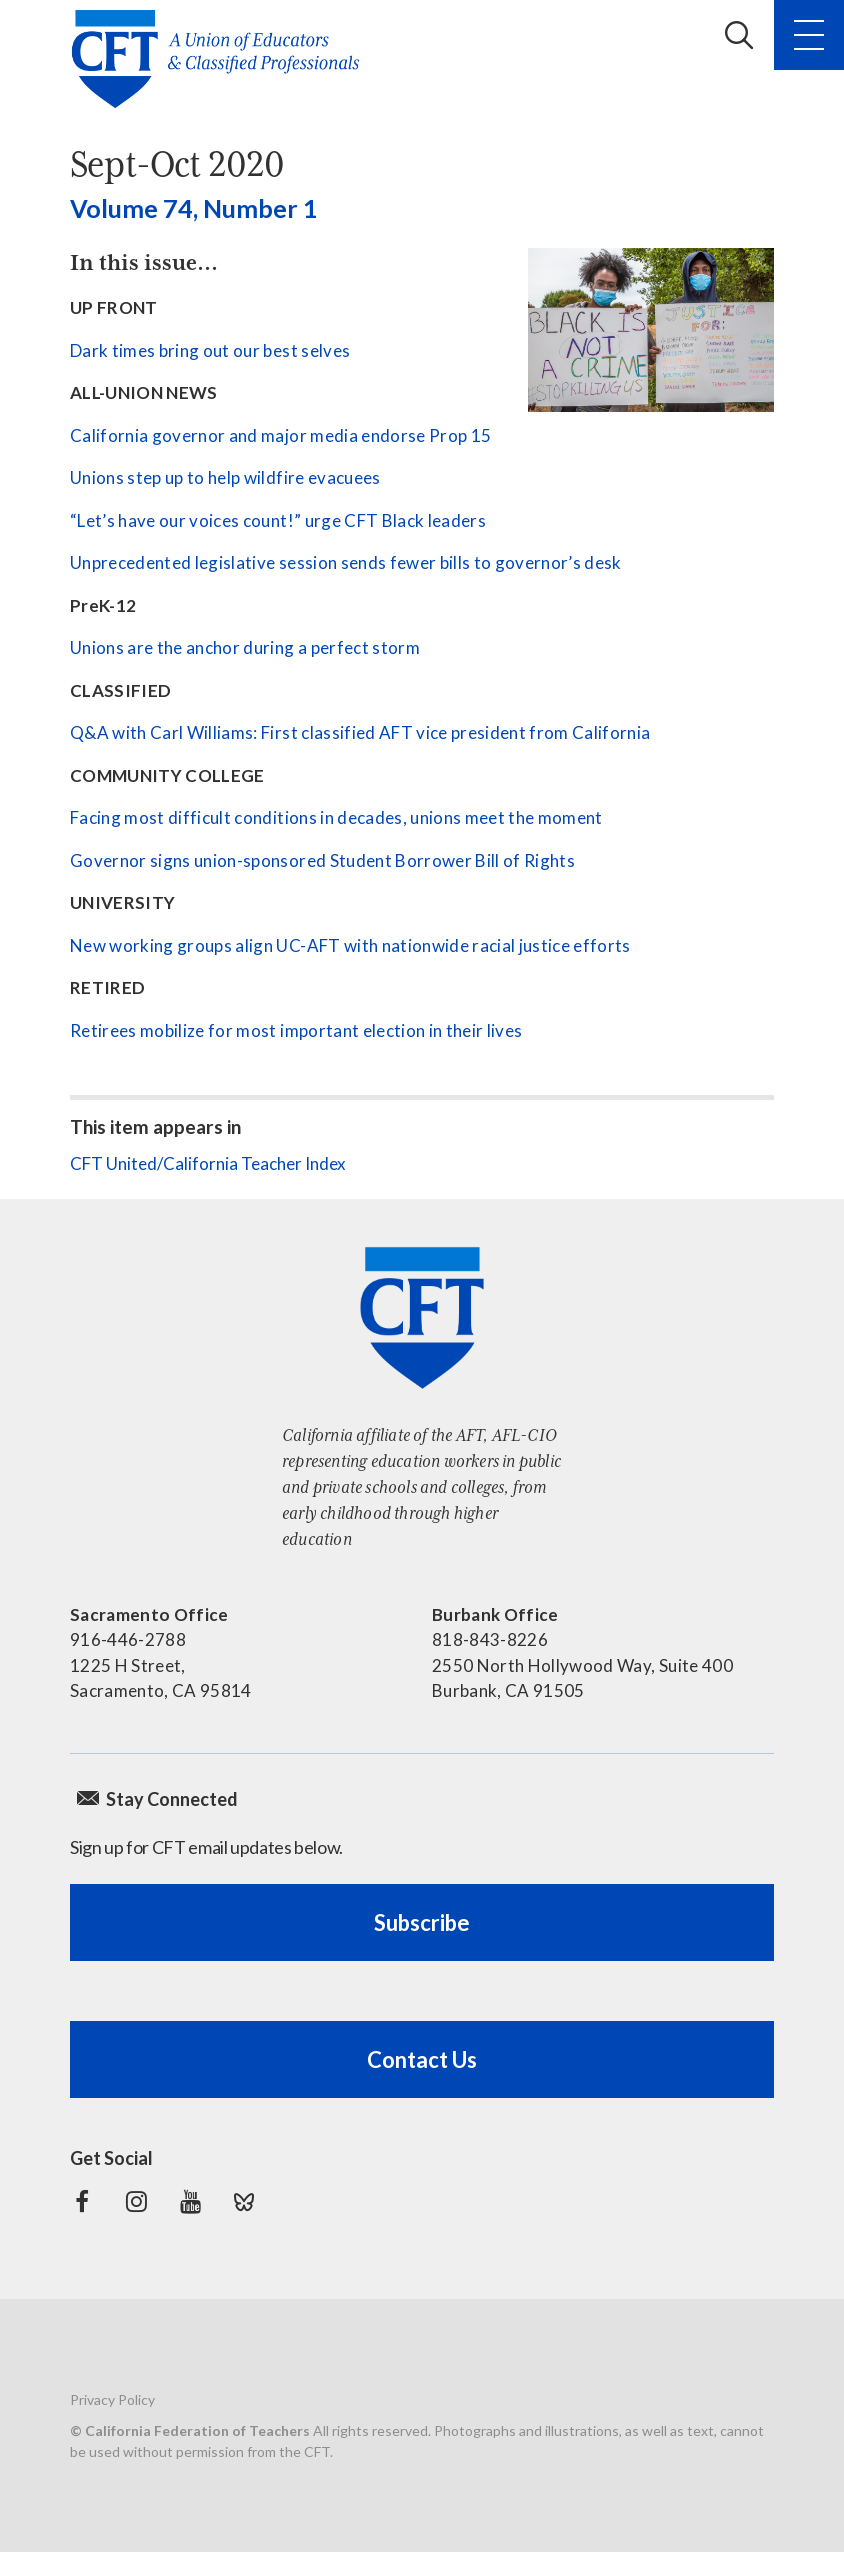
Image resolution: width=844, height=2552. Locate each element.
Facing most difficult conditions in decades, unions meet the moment (336, 817)
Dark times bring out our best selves (210, 350)
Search (739, 35)
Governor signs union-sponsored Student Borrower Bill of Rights (322, 860)
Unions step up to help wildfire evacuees (225, 477)
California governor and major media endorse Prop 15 (280, 435)
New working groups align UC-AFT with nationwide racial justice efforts (350, 945)
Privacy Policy (112, 2399)
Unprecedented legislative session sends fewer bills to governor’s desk (346, 562)
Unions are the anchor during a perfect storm (245, 647)
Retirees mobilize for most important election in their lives (296, 1030)
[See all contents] (651, 330)
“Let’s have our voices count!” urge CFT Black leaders (278, 520)
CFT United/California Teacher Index (208, 1163)
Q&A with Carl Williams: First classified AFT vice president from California (360, 732)
